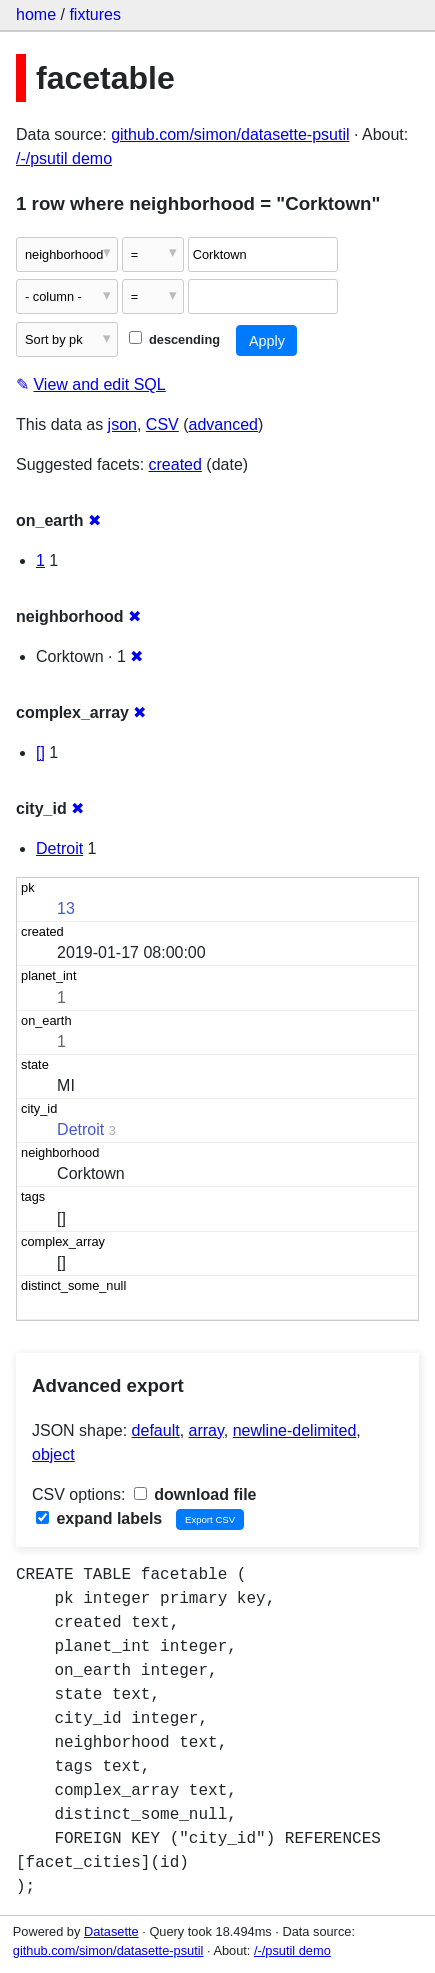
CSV (162, 424)
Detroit (59, 848)
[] (40, 752)
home (36, 14)
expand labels (99, 1518)
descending (174, 339)
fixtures (95, 14)
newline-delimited (295, 1430)
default (156, 1430)
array (206, 1430)
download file (195, 1494)
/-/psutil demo (64, 158)
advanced (223, 424)
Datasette (111, 1931)
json (122, 424)
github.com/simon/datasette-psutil (230, 134)
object (53, 1454)
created (175, 464)
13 (66, 908)
